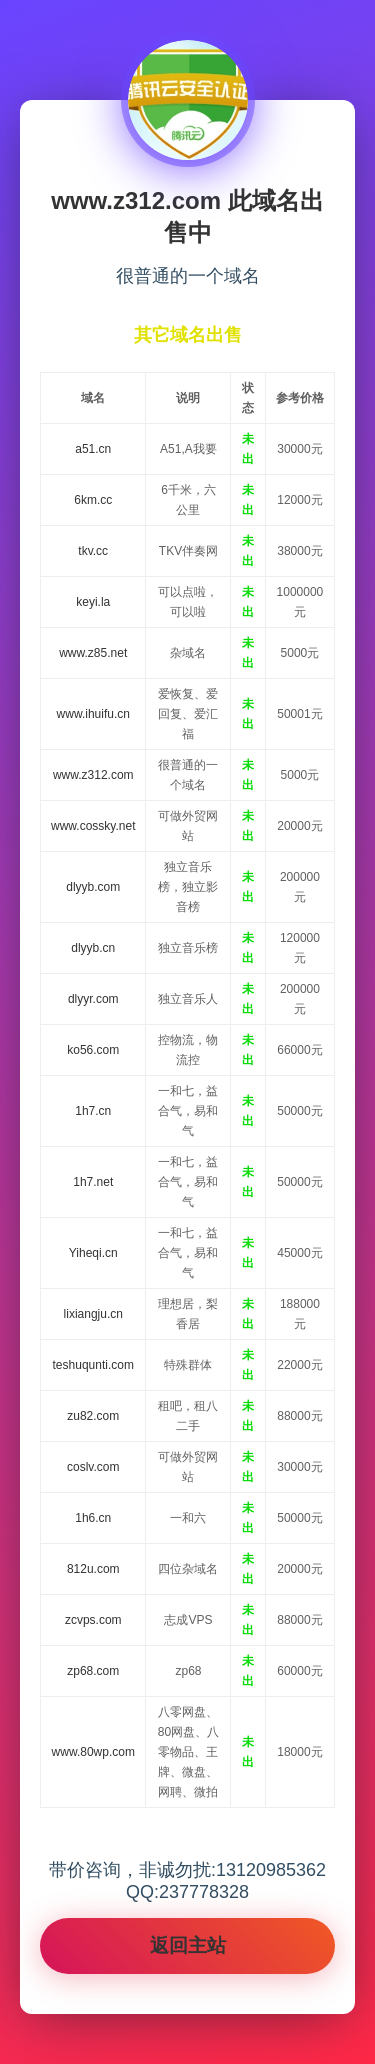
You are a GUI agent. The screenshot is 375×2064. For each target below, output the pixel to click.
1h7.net (93, 1182)
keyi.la (93, 602)
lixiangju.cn (93, 1314)
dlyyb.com (93, 887)
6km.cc (93, 500)
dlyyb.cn (93, 948)
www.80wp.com (93, 1752)
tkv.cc (93, 551)
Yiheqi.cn (93, 1253)
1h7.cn (93, 1111)
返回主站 (188, 1945)
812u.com (93, 1569)
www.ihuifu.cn (93, 714)
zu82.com (93, 1416)
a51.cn (93, 449)
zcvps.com (93, 1620)
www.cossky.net (93, 826)
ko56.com (93, 1050)
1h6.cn (93, 1518)
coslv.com (93, 1467)
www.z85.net (93, 653)
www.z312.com (93, 775)
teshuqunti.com (93, 1365)
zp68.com (93, 1671)
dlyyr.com (93, 999)
